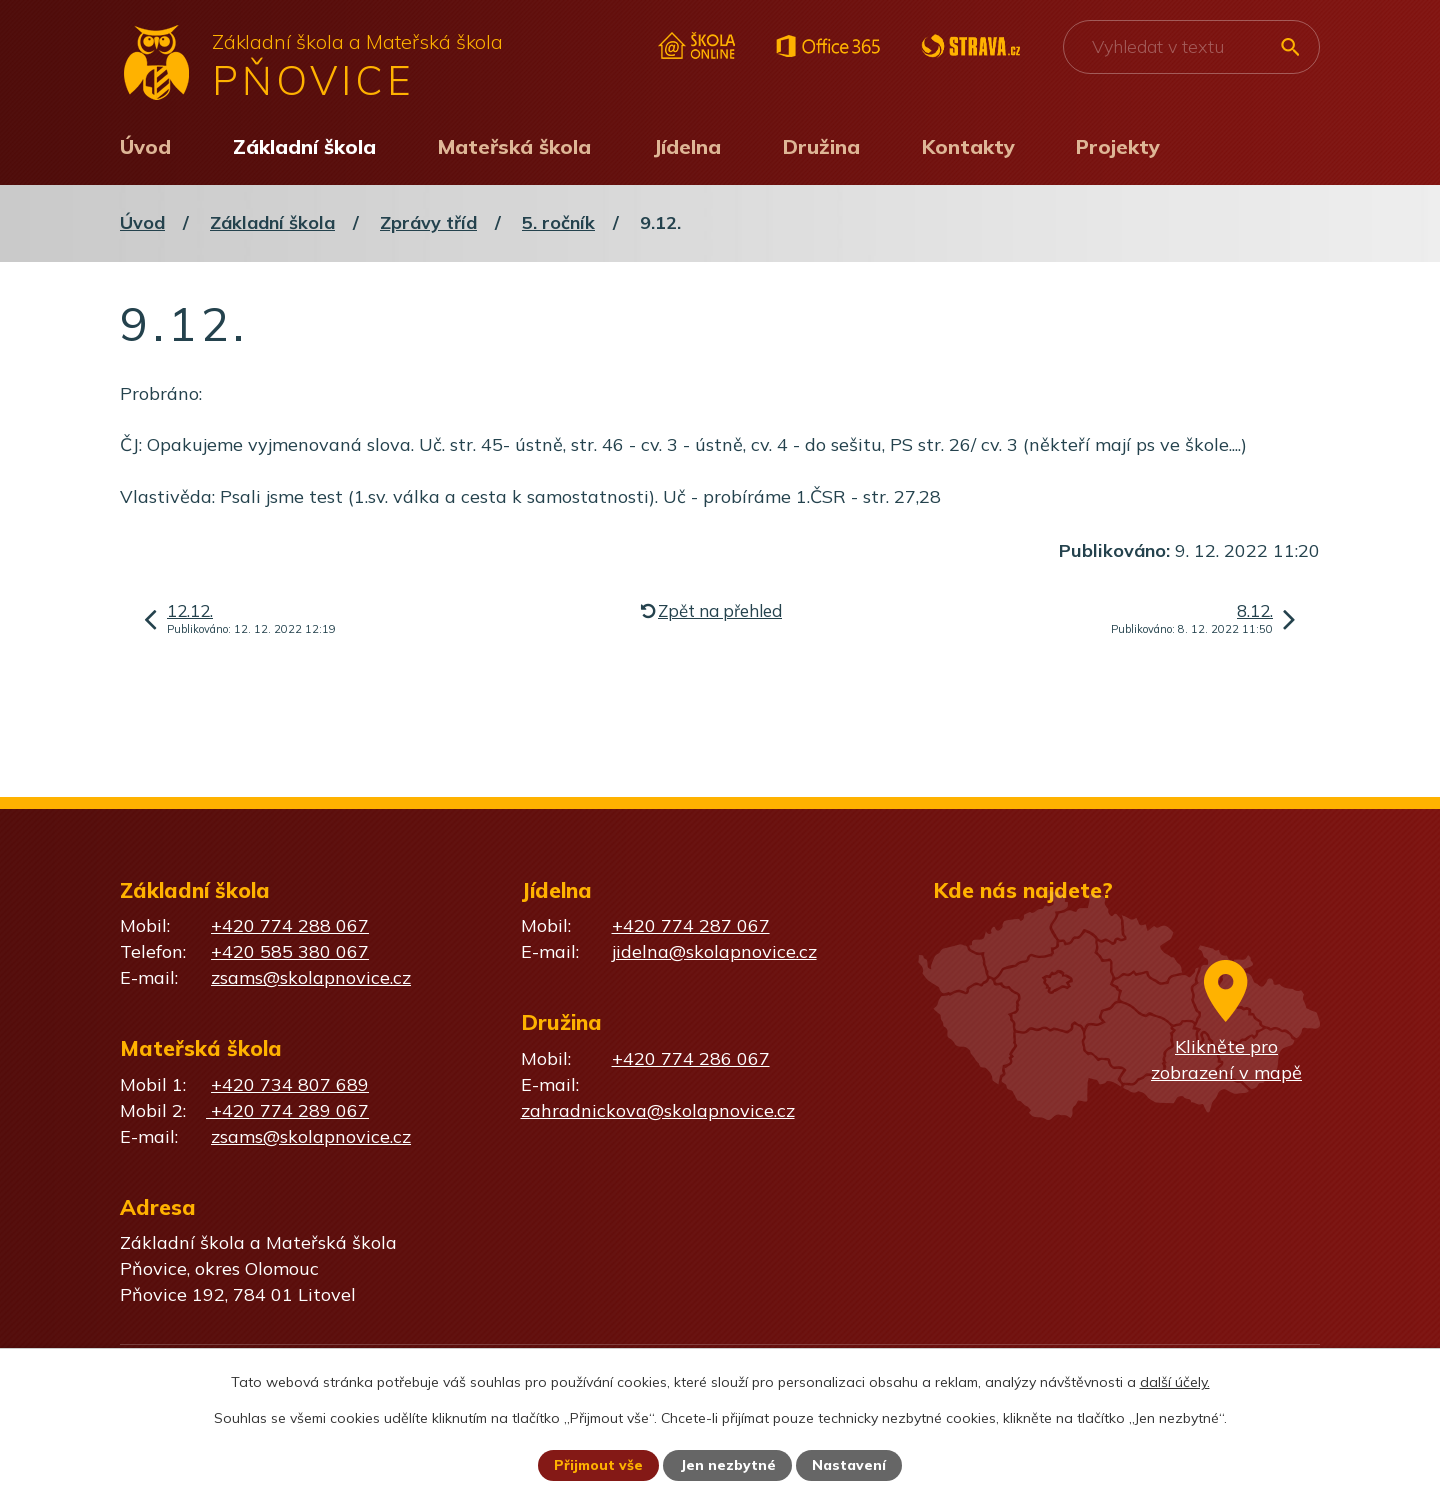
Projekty (1118, 146)
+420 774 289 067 (287, 1110)
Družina (821, 146)
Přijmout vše (598, 1465)
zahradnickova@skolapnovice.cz (658, 1110)
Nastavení (850, 1465)
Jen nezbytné (729, 1465)
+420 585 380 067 (290, 951)
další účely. (1175, 1381)
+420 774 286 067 (691, 1058)
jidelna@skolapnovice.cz (714, 951)
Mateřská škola (514, 146)
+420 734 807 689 (290, 1084)
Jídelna (687, 146)
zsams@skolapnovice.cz (311, 977)
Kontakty (968, 146)
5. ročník (558, 222)
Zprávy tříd (428, 222)
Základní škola (304, 146)
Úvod (145, 146)
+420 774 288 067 (290, 925)
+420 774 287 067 (691, 925)
